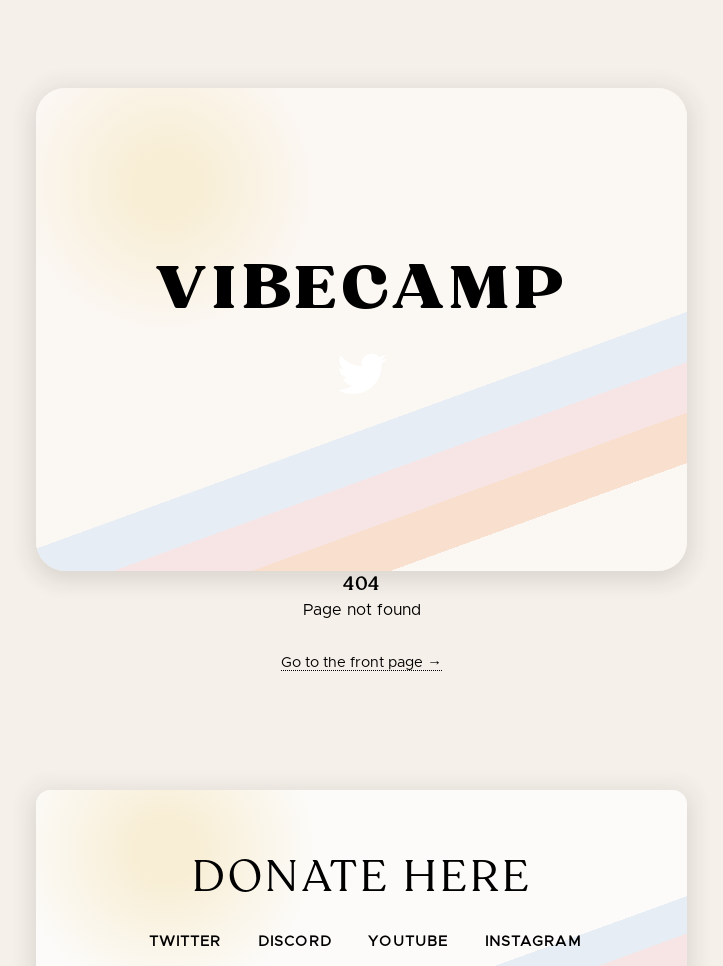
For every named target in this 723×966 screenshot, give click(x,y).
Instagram (533, 942)
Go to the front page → (361, 662)
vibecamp (361, 290)
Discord (295, 942)
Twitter (185, 942)
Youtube (408, 942)
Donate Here (361, 877)
